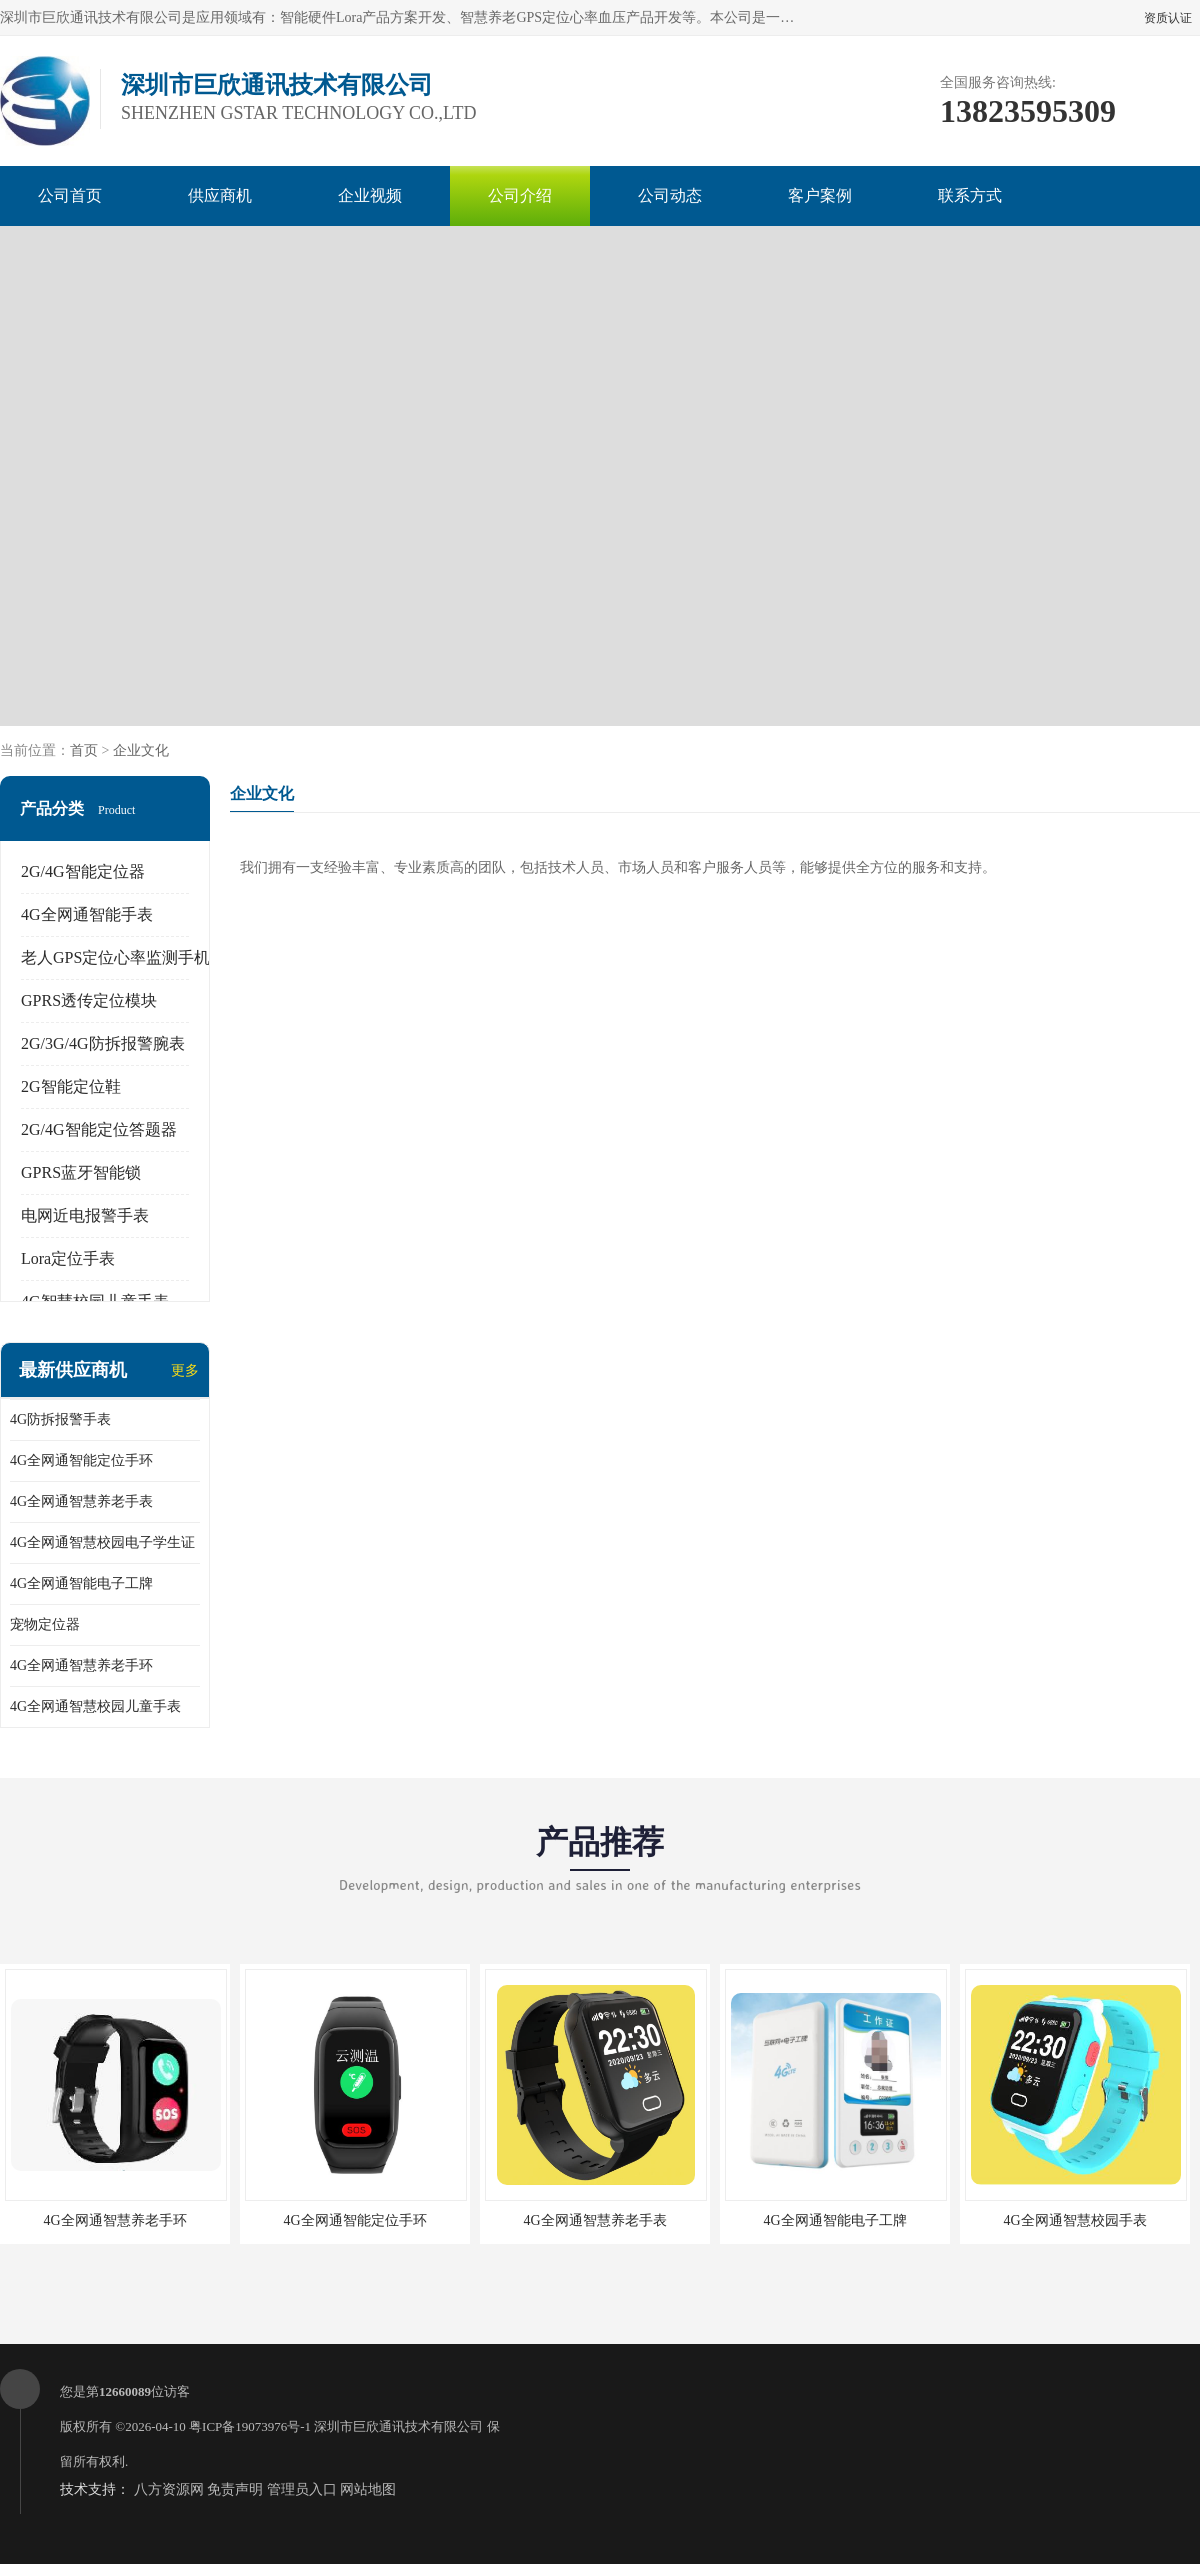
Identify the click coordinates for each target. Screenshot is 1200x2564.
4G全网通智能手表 (87, 914)
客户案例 (820, 195)
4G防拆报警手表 (60, 1419)
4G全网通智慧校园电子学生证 (102, 1542)
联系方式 (970, 195)
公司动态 (670, 195)
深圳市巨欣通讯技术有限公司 (398, 2426)
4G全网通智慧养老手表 (81, 1501)
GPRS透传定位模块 (89, 1000)
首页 (84, 750)
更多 (185, 1370)
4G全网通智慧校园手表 (1074, 2220)
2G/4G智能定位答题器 (99, 1129)
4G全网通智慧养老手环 (81, 1665)
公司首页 (70, 195)
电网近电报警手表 (85, 1215)
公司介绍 (520, 195)
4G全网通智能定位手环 (81, 1460)
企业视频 (370, 195)
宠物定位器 (45, 1624)
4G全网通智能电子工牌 (81, 1583)
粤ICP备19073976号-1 (250, 2426)
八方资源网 (169, 2489)
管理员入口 (302, 2489)
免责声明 (235, 2489)
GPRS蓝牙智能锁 (81, 1172)
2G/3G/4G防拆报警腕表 (103, 1043)
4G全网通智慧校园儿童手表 (95, 1706)
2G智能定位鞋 (71, 1086)
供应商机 (220, 195)
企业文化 (141, 750)
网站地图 (368, 2489)
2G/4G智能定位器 (83, 871)
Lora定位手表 (68, 1258)
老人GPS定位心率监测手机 (115, 957)
